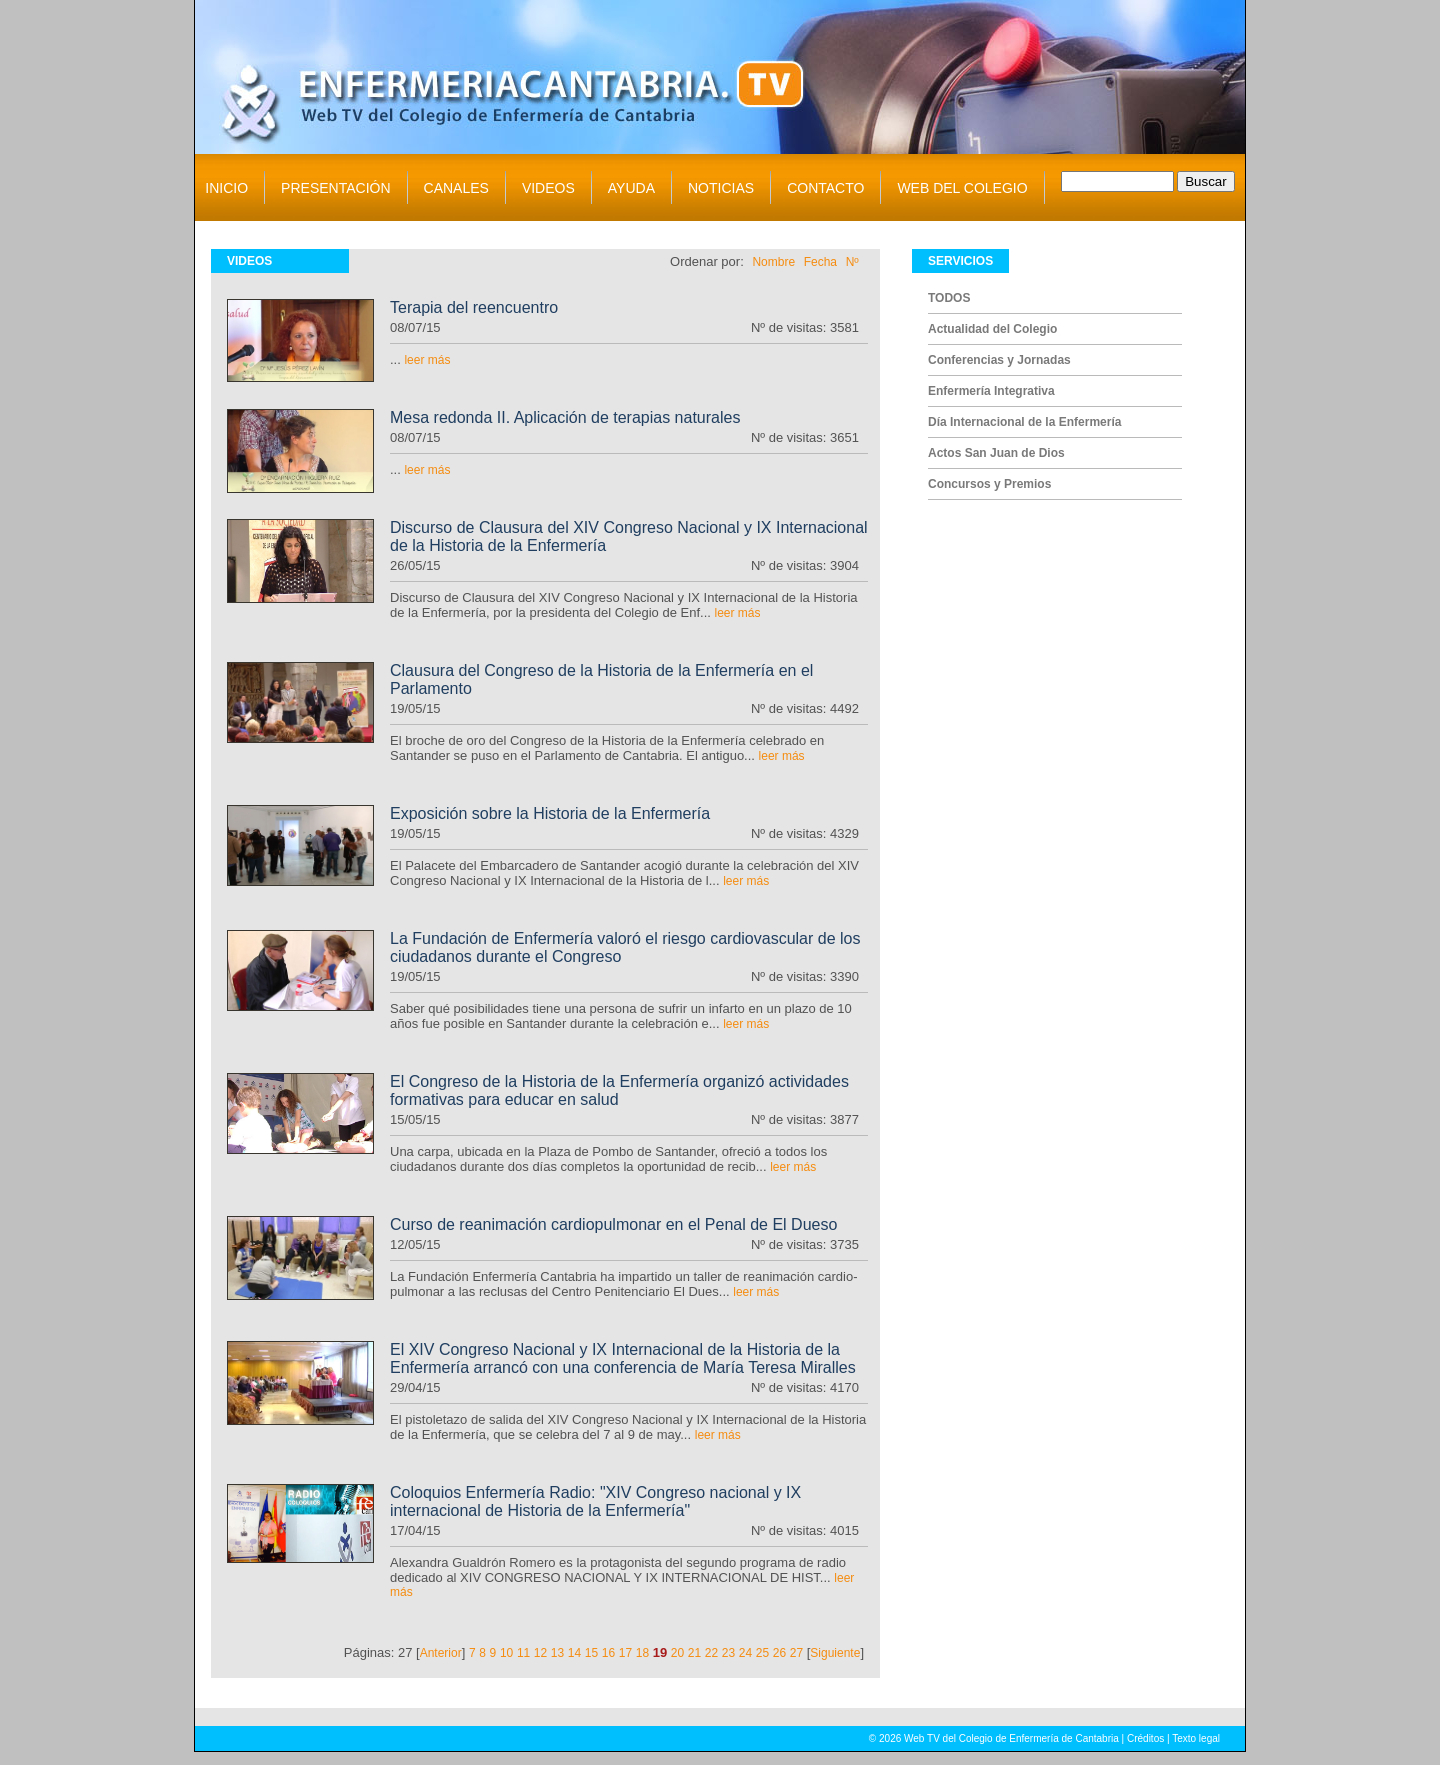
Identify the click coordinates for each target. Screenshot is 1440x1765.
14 (574, 1653)
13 (557, 1653)
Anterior (441, 1653)
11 (523, 1653)
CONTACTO (825, 188)
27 (796, 1653)
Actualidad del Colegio (992, 329)
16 (608, 1653)
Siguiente (835, 1653)
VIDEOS (548, 188)
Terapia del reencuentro (474, 307)
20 (677, 1653)
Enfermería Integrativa (991, 391)
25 (762, 1653)
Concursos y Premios (989, 484)
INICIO (226, 188)
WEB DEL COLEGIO (962, 188)
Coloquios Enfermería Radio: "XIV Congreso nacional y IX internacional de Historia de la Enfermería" (595, 1501)
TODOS (949, 298)
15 (591, 1653)
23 (728, 1653)
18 (642, 1653)
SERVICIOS (960, 261)
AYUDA (631, 188)
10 (506, 1653)
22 (711, 1653)
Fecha (820, 262)
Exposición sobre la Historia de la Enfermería (550, 813)
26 (779, 1653)
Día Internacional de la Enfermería (1024, 422)
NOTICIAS (721, 188)
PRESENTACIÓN (335, 188)
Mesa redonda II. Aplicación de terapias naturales (565, 417)
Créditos (1145, 1738)
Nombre (773, 262)
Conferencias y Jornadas (999, 360)
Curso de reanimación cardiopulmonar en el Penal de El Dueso (613, 1224)
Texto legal (1196, 1738)
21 (694, 1653)
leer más (427, 360)
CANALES (456, 188)
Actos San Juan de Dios (996, 453)
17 (625, 1653)
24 (745, 1653)
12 (540, 1653)
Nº (852, 262)
